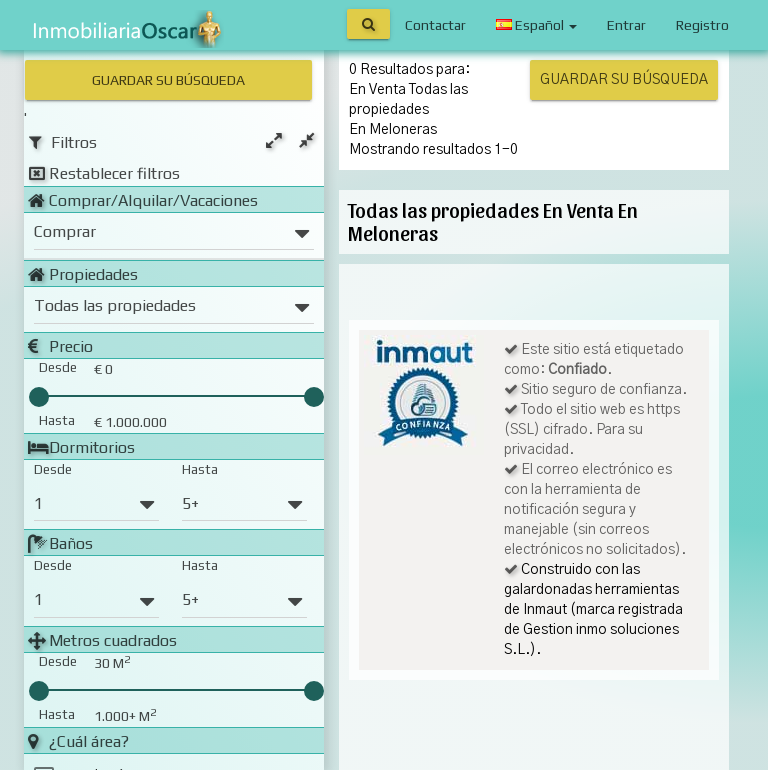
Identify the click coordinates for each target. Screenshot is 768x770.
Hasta (200, 467)
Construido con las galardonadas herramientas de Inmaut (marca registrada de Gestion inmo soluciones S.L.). (593, 610)
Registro (702, 25)
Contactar (435, 25)
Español (536, 25)
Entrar (626, 25)
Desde (53, 467)
